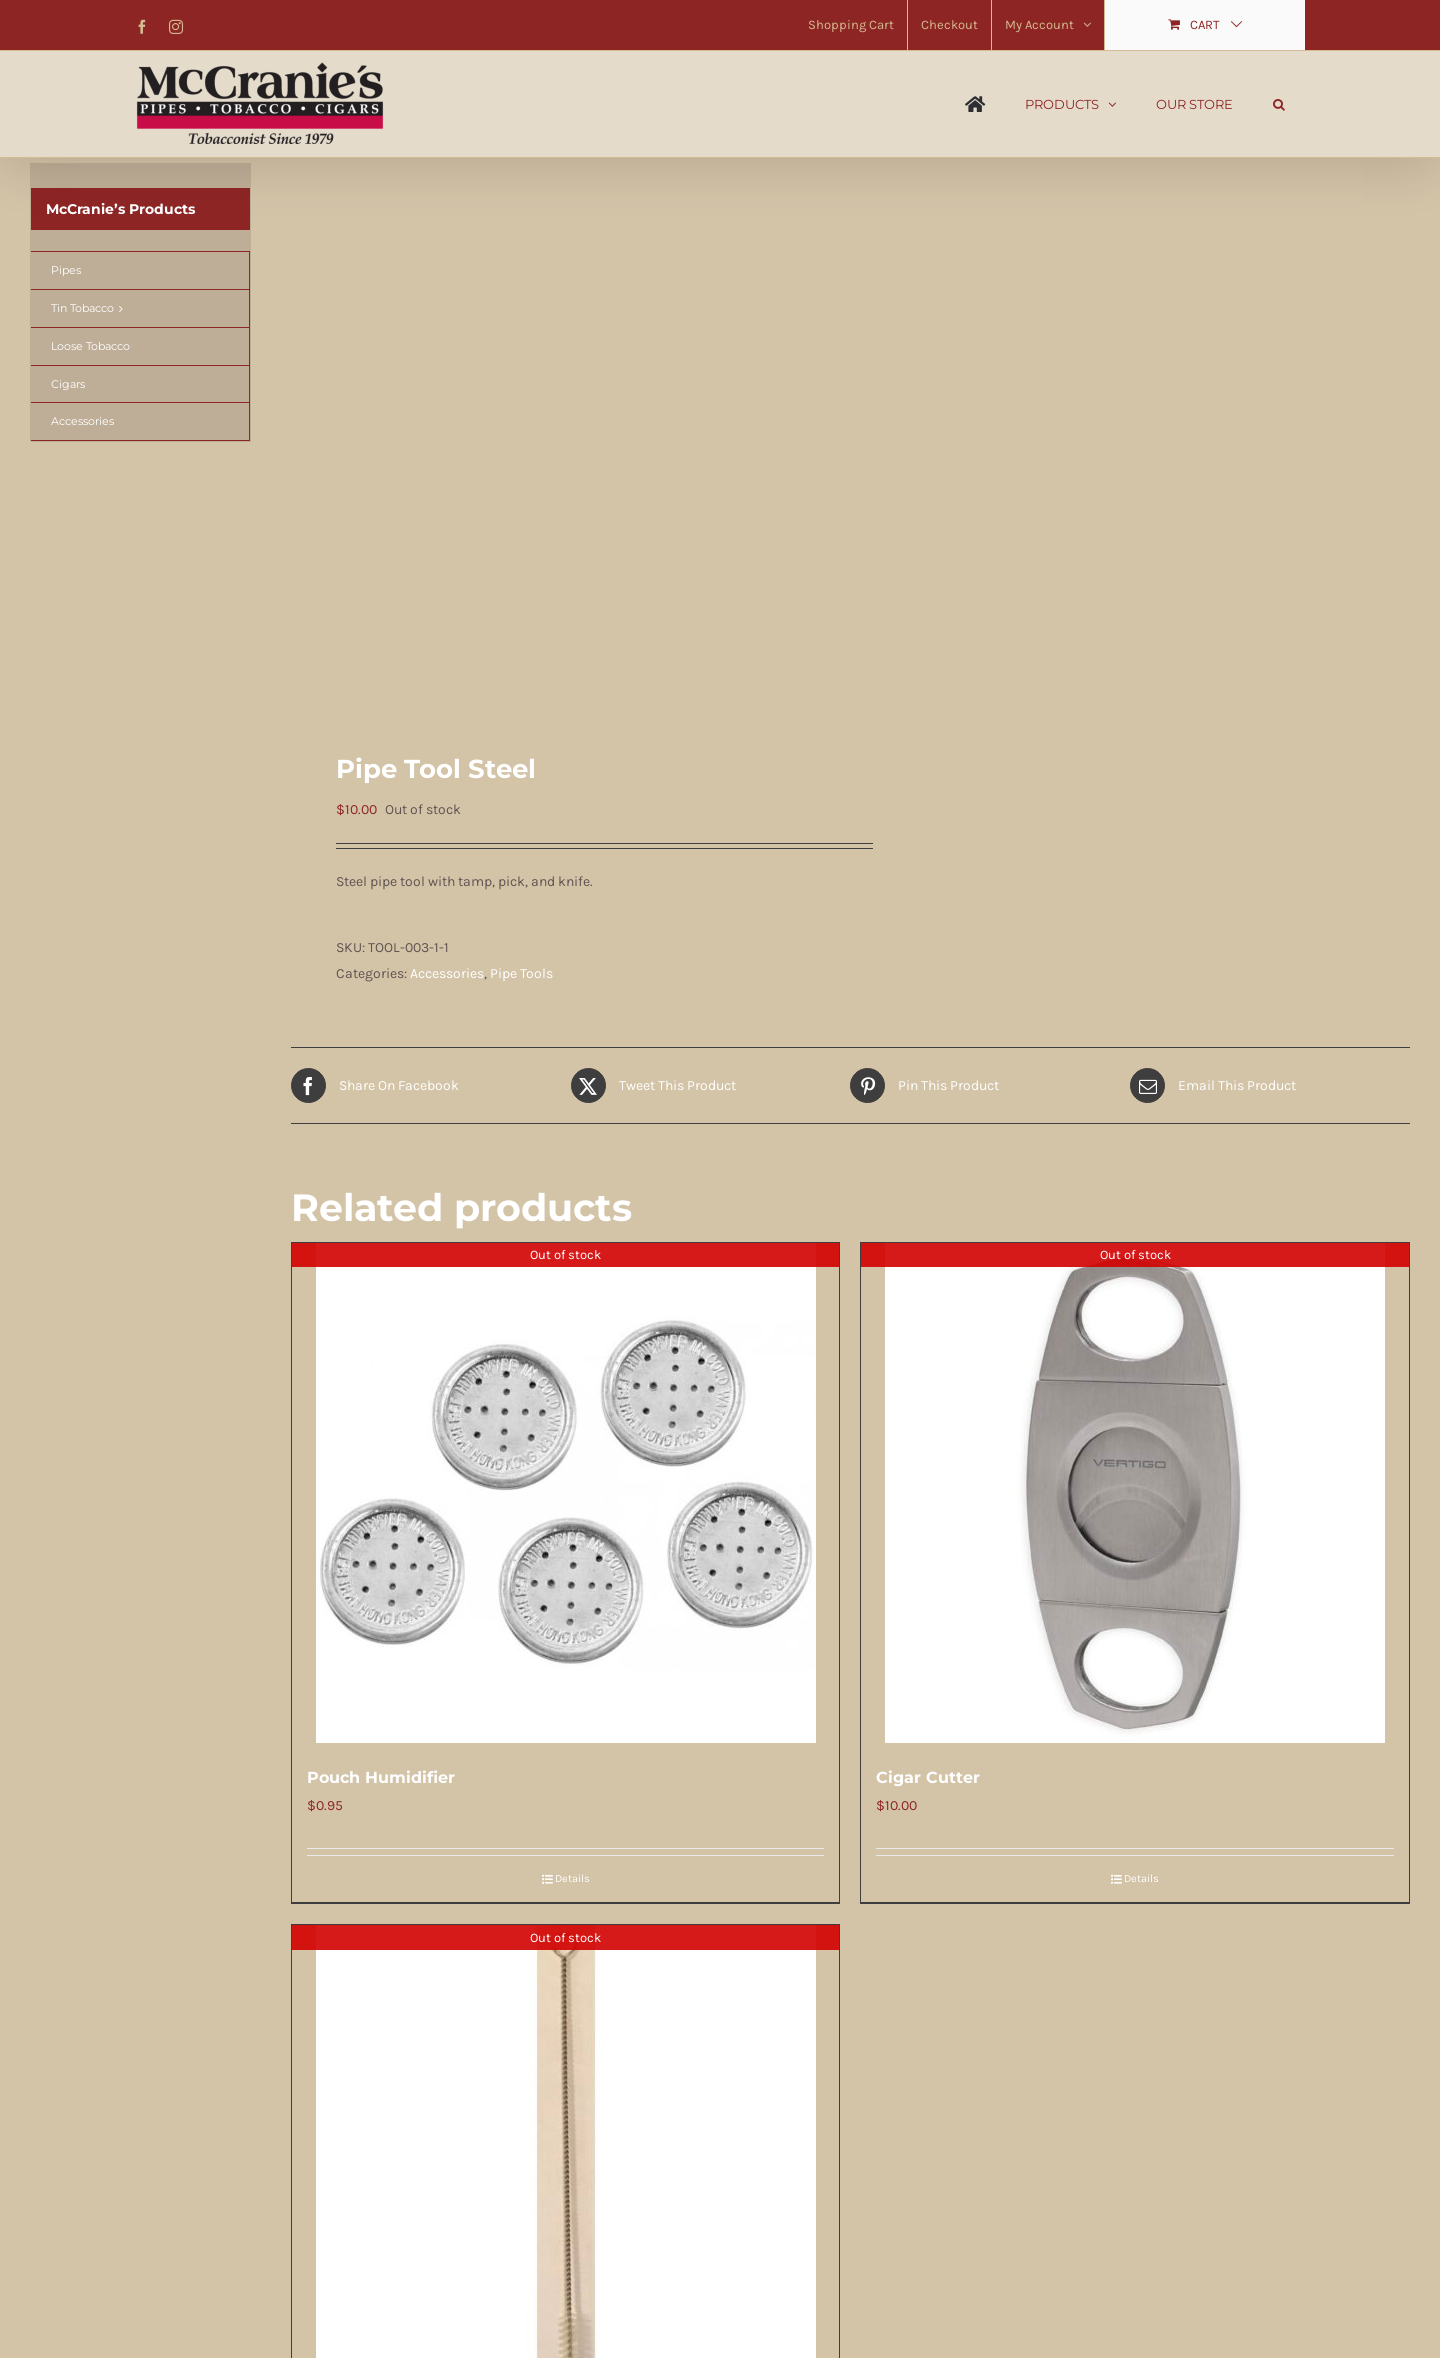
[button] (1279, 104)
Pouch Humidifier (381, 1777)
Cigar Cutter (928, 1777)
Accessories (447, 973)
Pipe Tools (521, 973)
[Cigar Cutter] (1135, 1493)
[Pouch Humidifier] (566, 1493)
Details (572, 1878)
